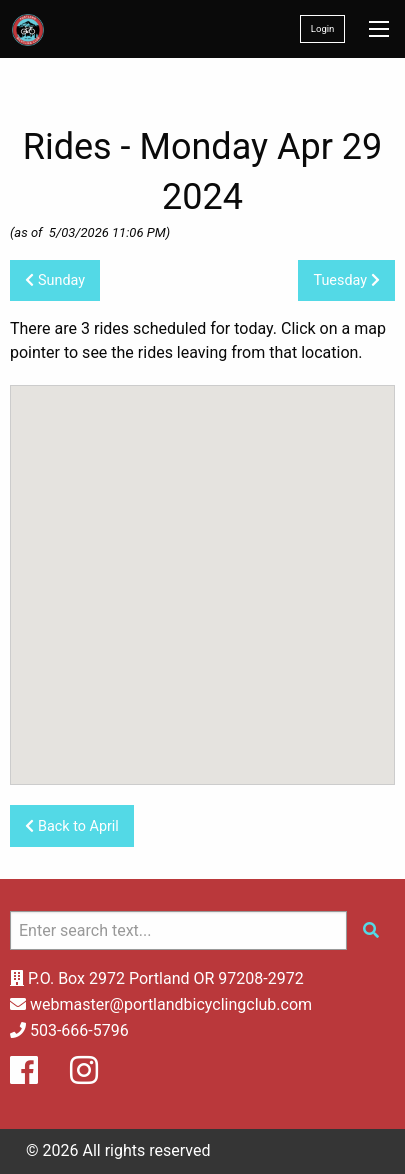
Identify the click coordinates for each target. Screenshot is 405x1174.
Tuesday (346, 280)
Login (323, 28)
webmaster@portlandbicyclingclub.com (171, 1004)
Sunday (55, 280)
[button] (209, 694)
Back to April (71, 826)
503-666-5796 (79, 1030)
